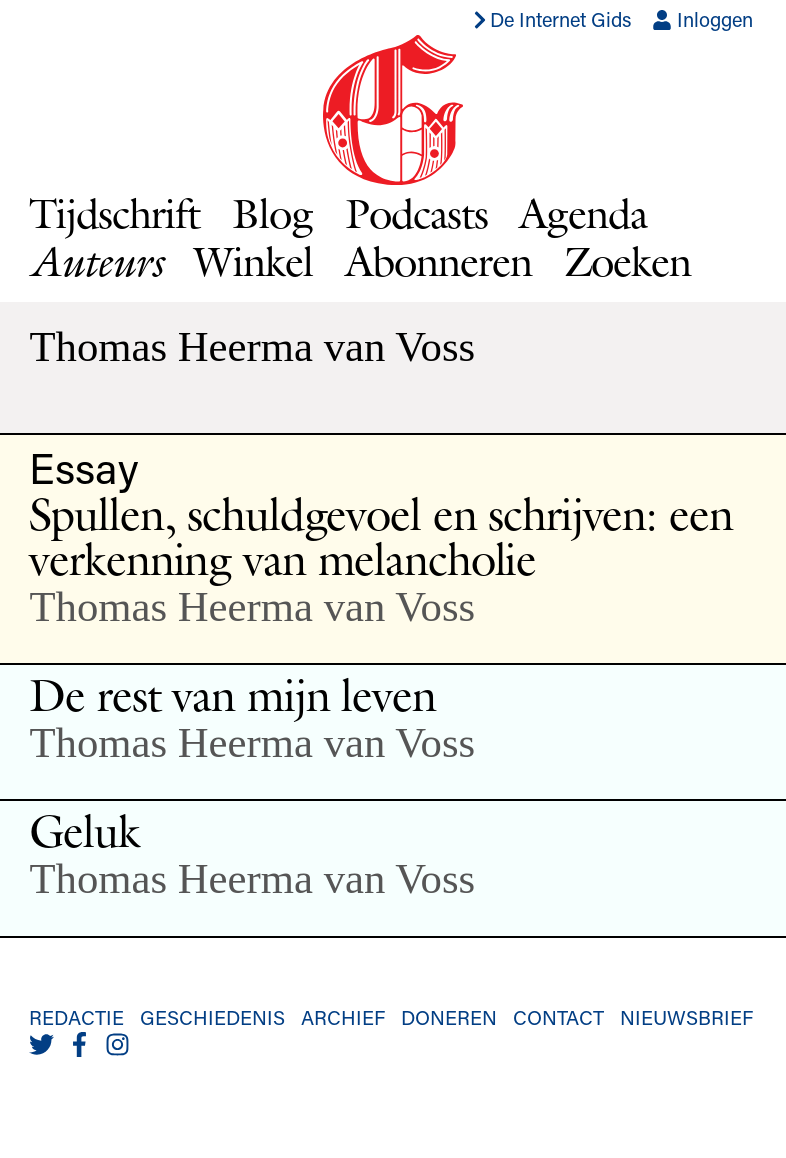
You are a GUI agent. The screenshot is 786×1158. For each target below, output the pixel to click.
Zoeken (628, 261)
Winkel (253, 261)
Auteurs (95, 261)
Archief (343, 1017)
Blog (272, 213)
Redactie (76, 1017)
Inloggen (702, 19)
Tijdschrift (114, 213)
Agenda (583, 213)
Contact (558, 1017)
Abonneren (438, 261)
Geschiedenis (212, 1017)
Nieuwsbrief (686, 1017)
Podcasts (416, 213)
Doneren (449, 1017)
